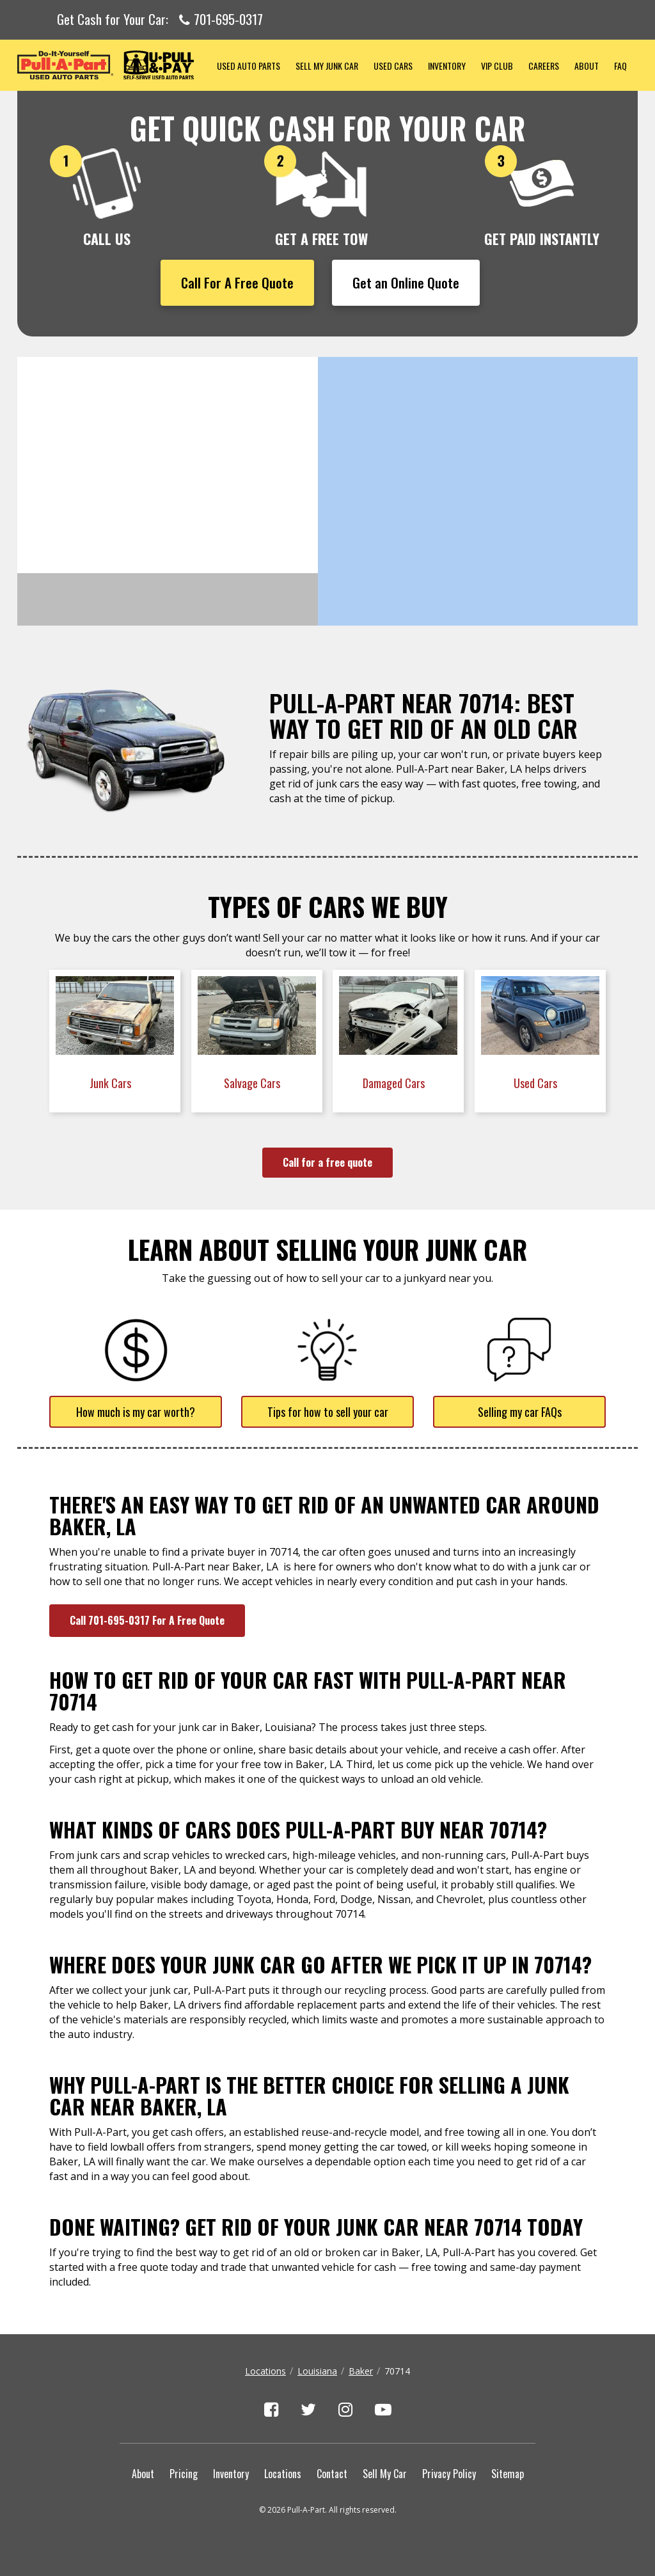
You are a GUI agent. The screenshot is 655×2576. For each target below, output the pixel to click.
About (586, 65)
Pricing (184, 2473)
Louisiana (317, 2371)
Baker (361, 2371)
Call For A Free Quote (237, 282)
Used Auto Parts (248, 65)
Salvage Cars (253, 1083)
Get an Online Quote (405, 282)
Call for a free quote (327, 1162)
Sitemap (507, 2473)
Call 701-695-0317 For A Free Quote (147, 1620)
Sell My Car (385, 2473)
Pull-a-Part (113, 65)
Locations (265, 2371)
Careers (543, 65)
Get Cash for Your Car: (160, 20)
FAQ (620, 65)
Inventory (447, 65)
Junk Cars (112, 1083)
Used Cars (393, 65)
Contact (332, 2473)
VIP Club (497, 65)
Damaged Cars (395, 1083)
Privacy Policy (449, 2473)
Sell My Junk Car (327, 65)
